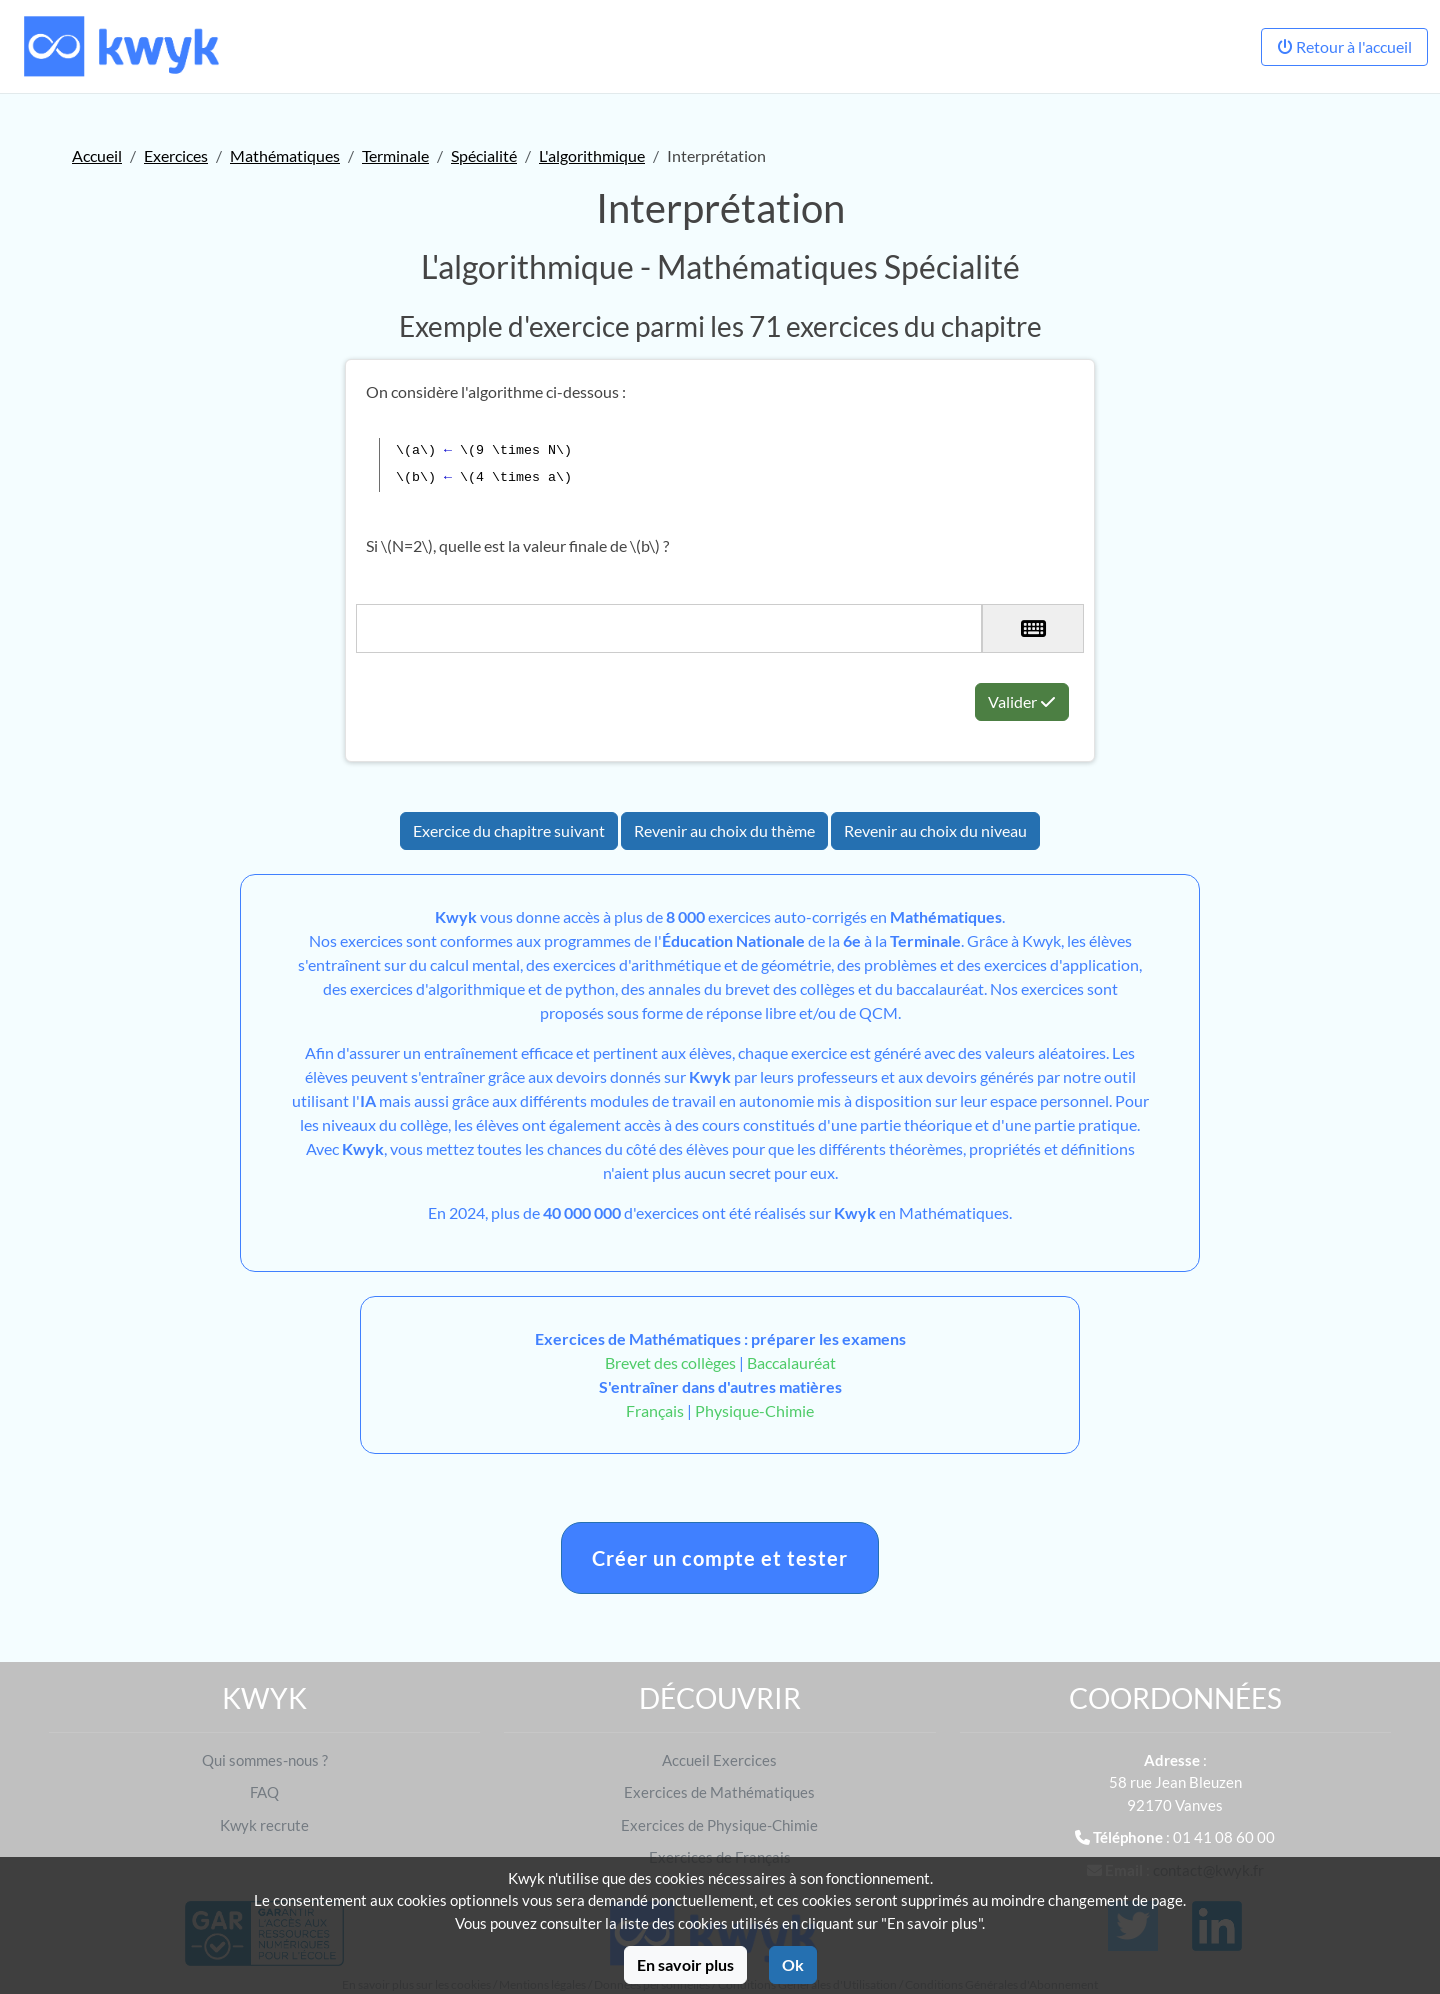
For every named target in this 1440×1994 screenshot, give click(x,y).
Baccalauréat (791, 1362)
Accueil (97, 155)
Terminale (395, 155)
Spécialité (484, 155)
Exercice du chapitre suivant (509, 830)
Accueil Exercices (719, 1760)
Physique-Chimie (754, 1410)
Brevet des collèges (672, 1362)
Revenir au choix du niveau (935, 830)
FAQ (264, 1792)
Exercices (176, 155)
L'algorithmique (592, 155)
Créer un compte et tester (720, 1558)
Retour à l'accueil (1344, 46)
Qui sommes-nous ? (265, 1760)
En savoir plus (685, 1964)
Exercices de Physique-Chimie (719, 1825)
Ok (793, 1964)
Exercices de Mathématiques (719, 1792)
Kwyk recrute (264, 1825)
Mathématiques (285, 155)
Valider (1022, 701)
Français (655, 1410)
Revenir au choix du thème (724, 830)
